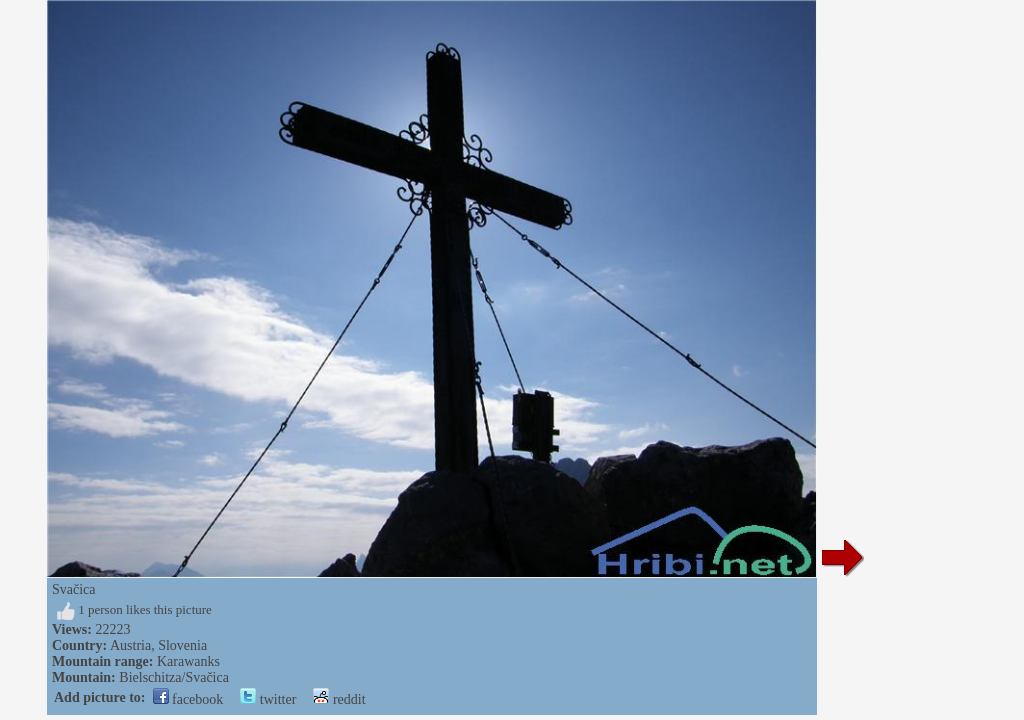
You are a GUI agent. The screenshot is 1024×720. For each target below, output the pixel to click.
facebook (188, 699)
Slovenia (182, 645)
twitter (268, 699)
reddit (339, 699)
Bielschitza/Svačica (174, 677)
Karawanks (188, 661)
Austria (130, 645)
